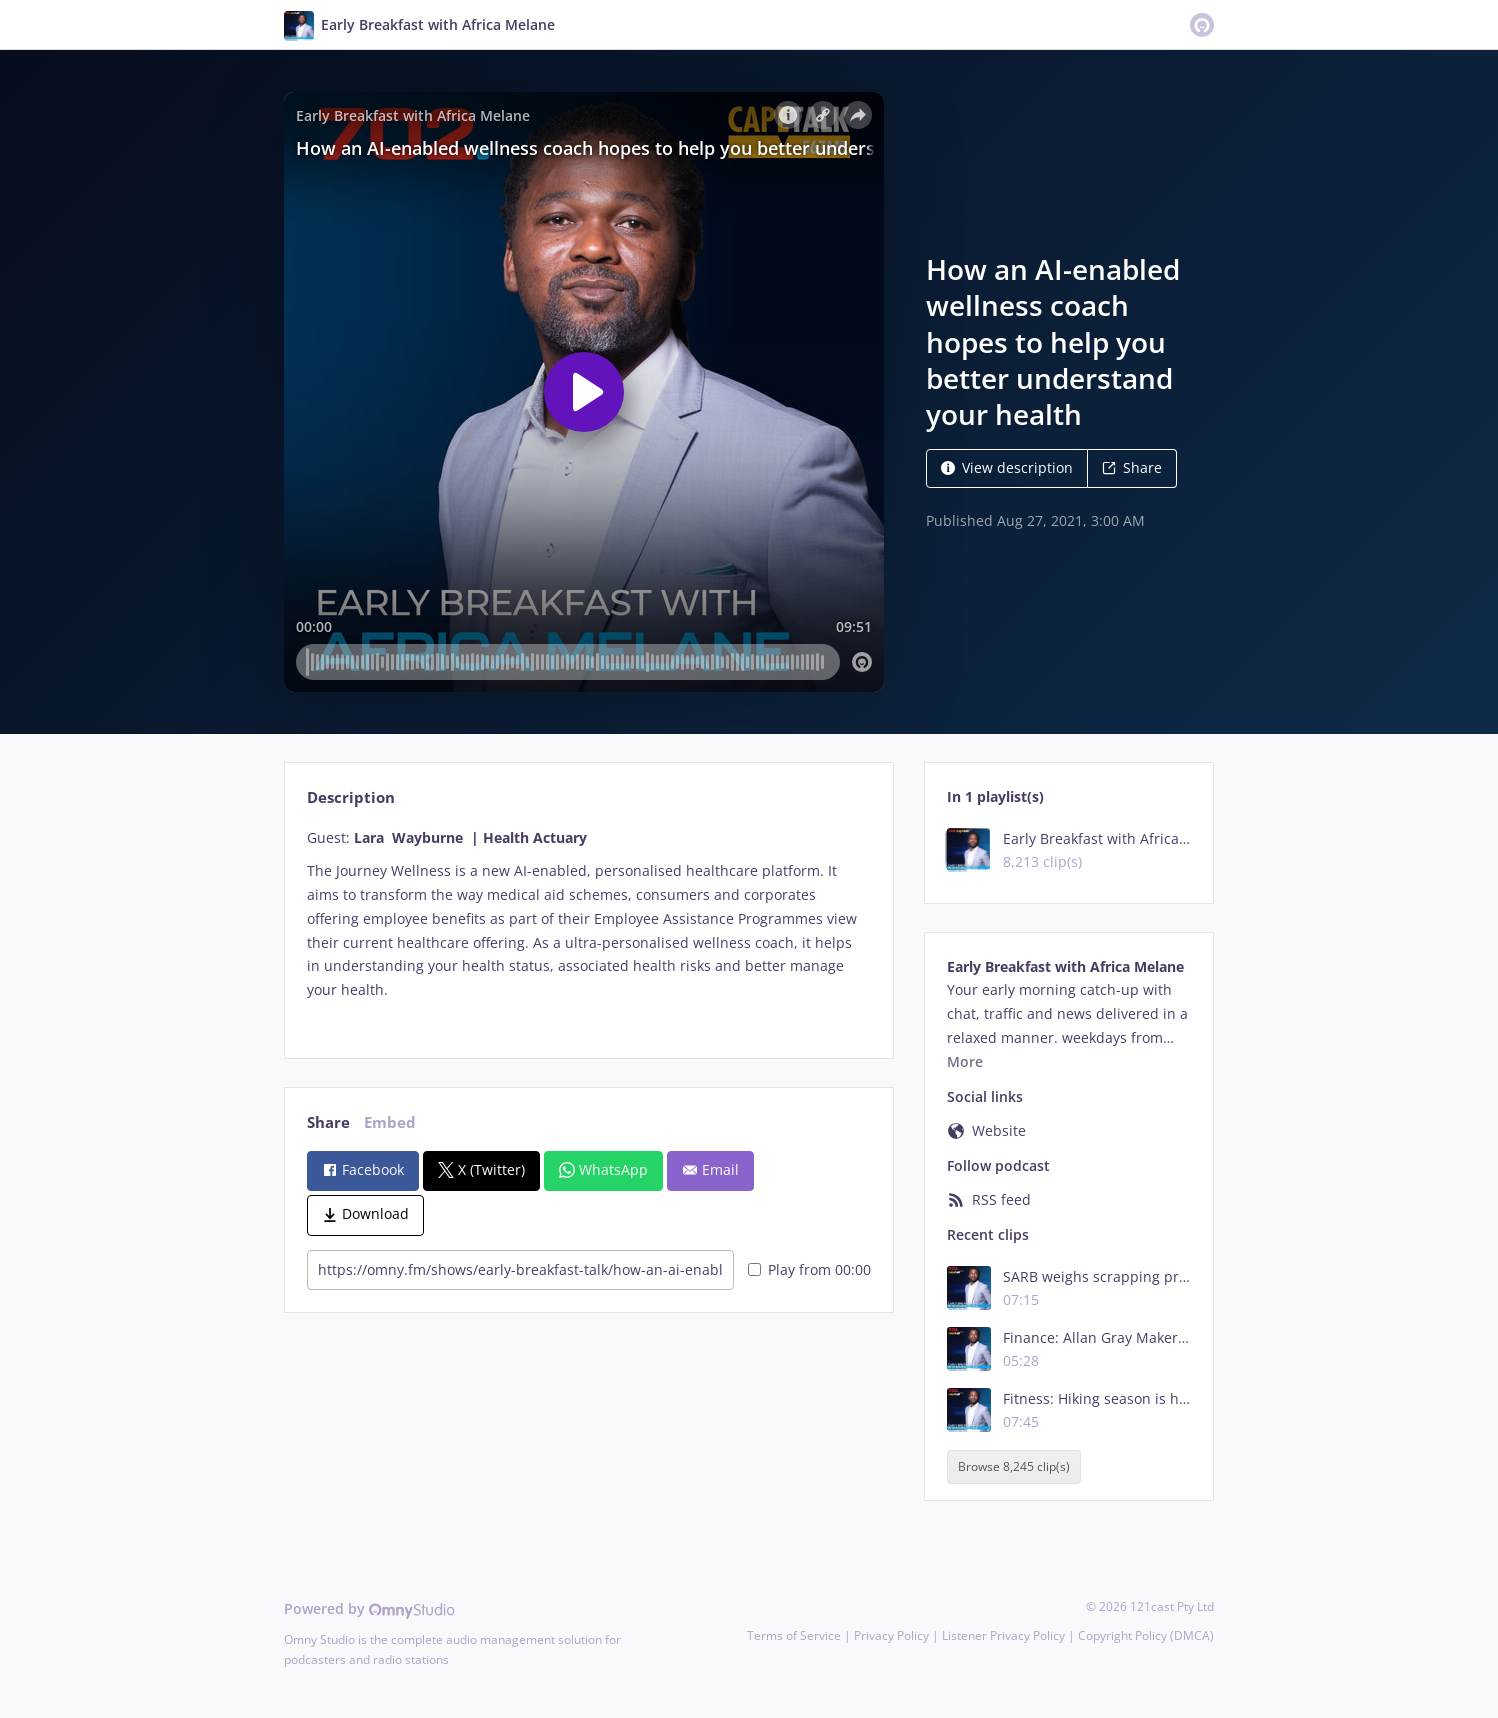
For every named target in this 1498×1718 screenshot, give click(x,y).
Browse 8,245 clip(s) (1014, 1466)
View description (1007, 467)
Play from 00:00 (809, 1269)
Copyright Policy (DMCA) (1146, 1635)
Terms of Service (794, 1635)
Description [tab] (351, 797)
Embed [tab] (390, 1122)
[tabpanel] (588, 926)
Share (1132, 467)
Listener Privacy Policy (1003, 1635)
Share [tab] (328, 1122)
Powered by (369, 1608)
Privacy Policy (891, 1635)
